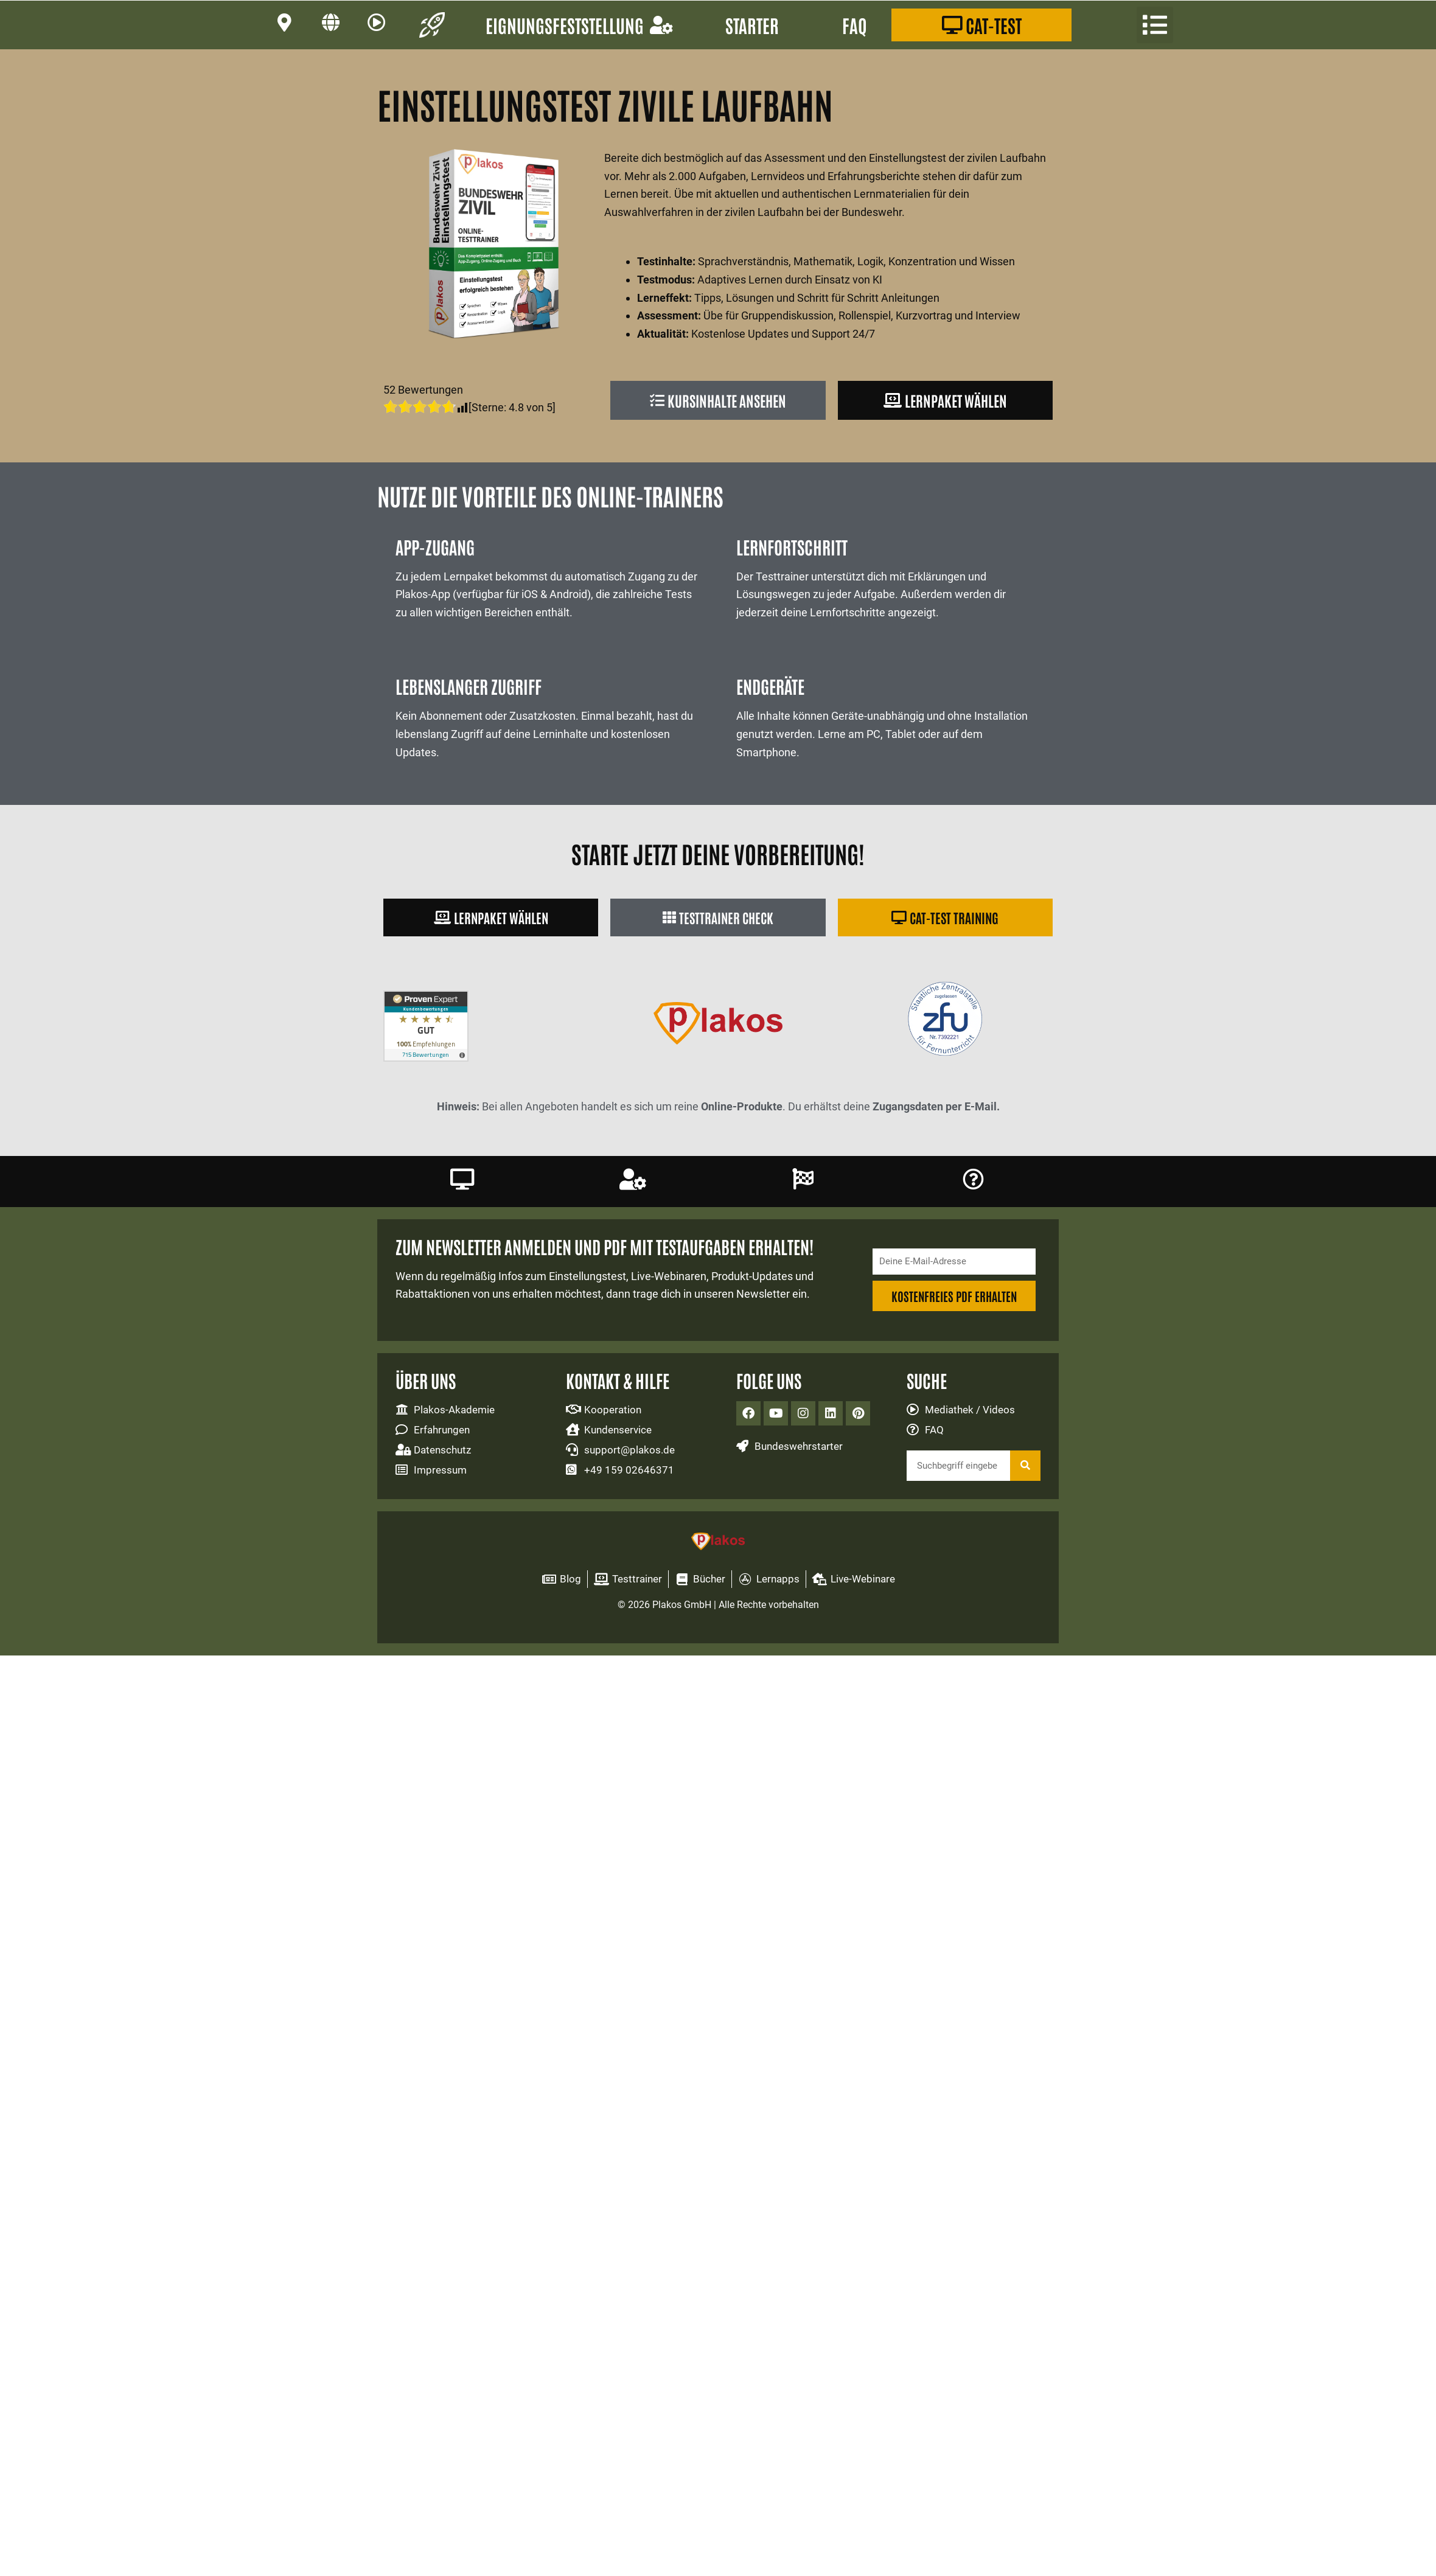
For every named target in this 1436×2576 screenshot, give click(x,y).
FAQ (854, 25)
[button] (1155, 25)
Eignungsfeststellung (579, 25)
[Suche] (1025, 1472)
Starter (752, 25)
